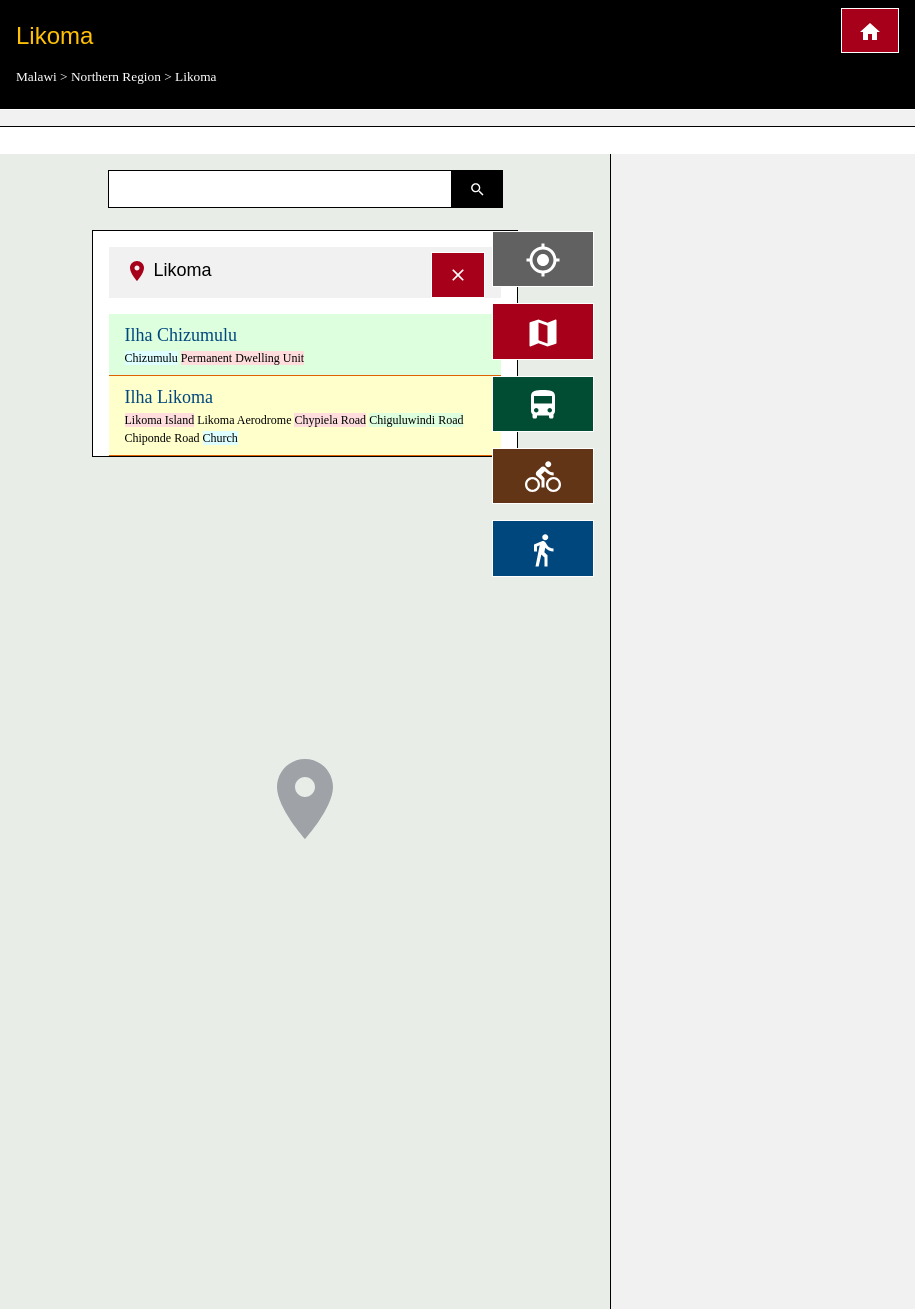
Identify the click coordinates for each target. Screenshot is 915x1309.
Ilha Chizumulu (181, 335)
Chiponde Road (162, 438)
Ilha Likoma (169, 397)
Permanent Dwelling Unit (242, 358)
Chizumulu (151, 358)
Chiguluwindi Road (416, 420)
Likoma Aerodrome (244, 420)
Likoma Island (160, 420)
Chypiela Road (330, 420)
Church (220, 438)
